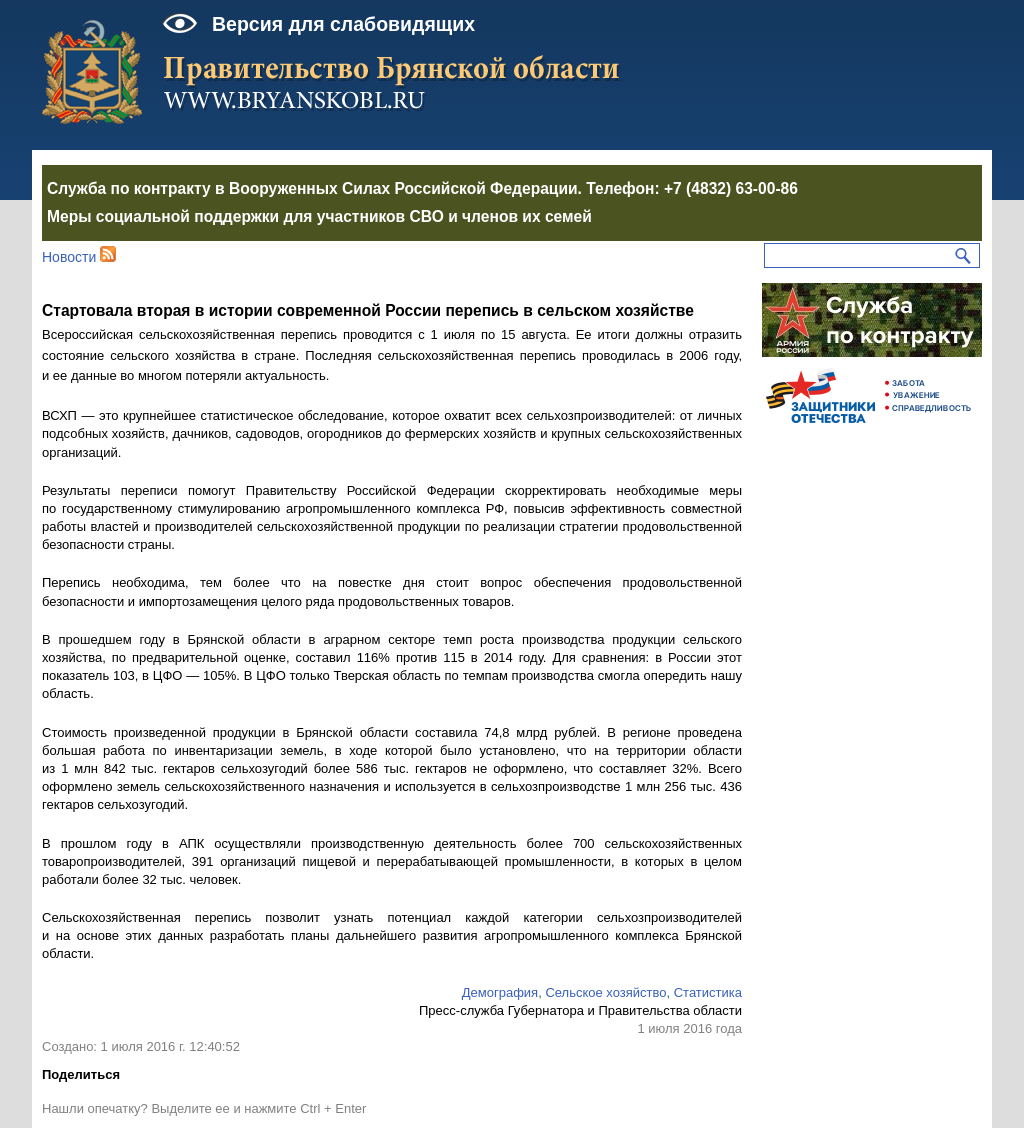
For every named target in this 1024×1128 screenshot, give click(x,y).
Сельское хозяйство (605, 992)
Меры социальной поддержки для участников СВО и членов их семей (319, 216)
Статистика (708, 992)
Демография (500, 992)
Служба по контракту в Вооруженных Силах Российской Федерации (312, 188)
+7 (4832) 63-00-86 (731, 188)
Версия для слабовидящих (343, 24)
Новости (69, 257)
